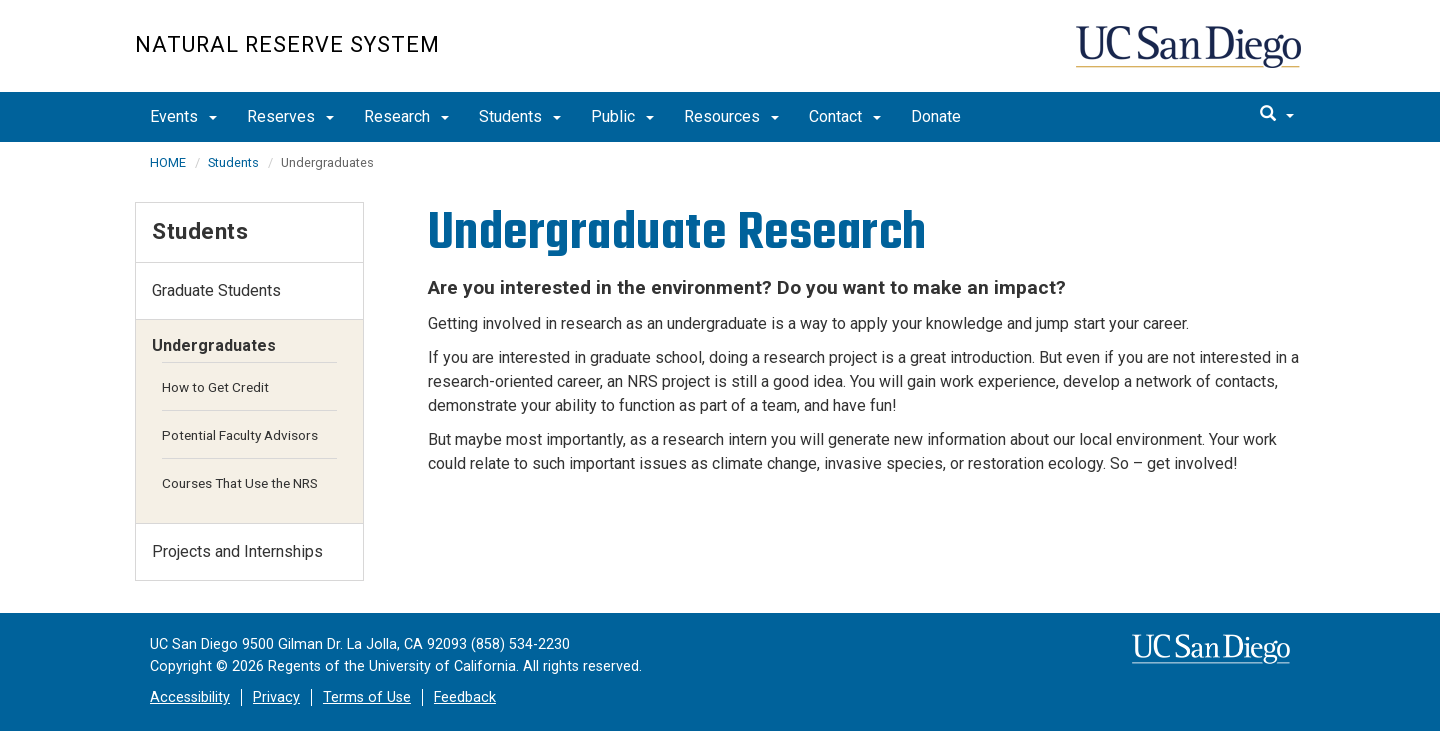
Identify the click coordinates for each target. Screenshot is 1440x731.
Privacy (276, 697)
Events (183, 116)
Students (520, 116)
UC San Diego (1190, 56)
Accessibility (190, 697)
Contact (845, 116)
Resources (731, 116)
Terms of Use (367, 697)
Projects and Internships (237, 551)
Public (622, 116)
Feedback (465, 697)
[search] (1277, 115)
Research (406, 116)
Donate (936, 116)
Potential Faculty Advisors (240, 435)
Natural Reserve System (287, 44)
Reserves (290, 116)
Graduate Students (216, 290)
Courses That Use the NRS (240, 483)
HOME (168, 162)
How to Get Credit (215, 387)
